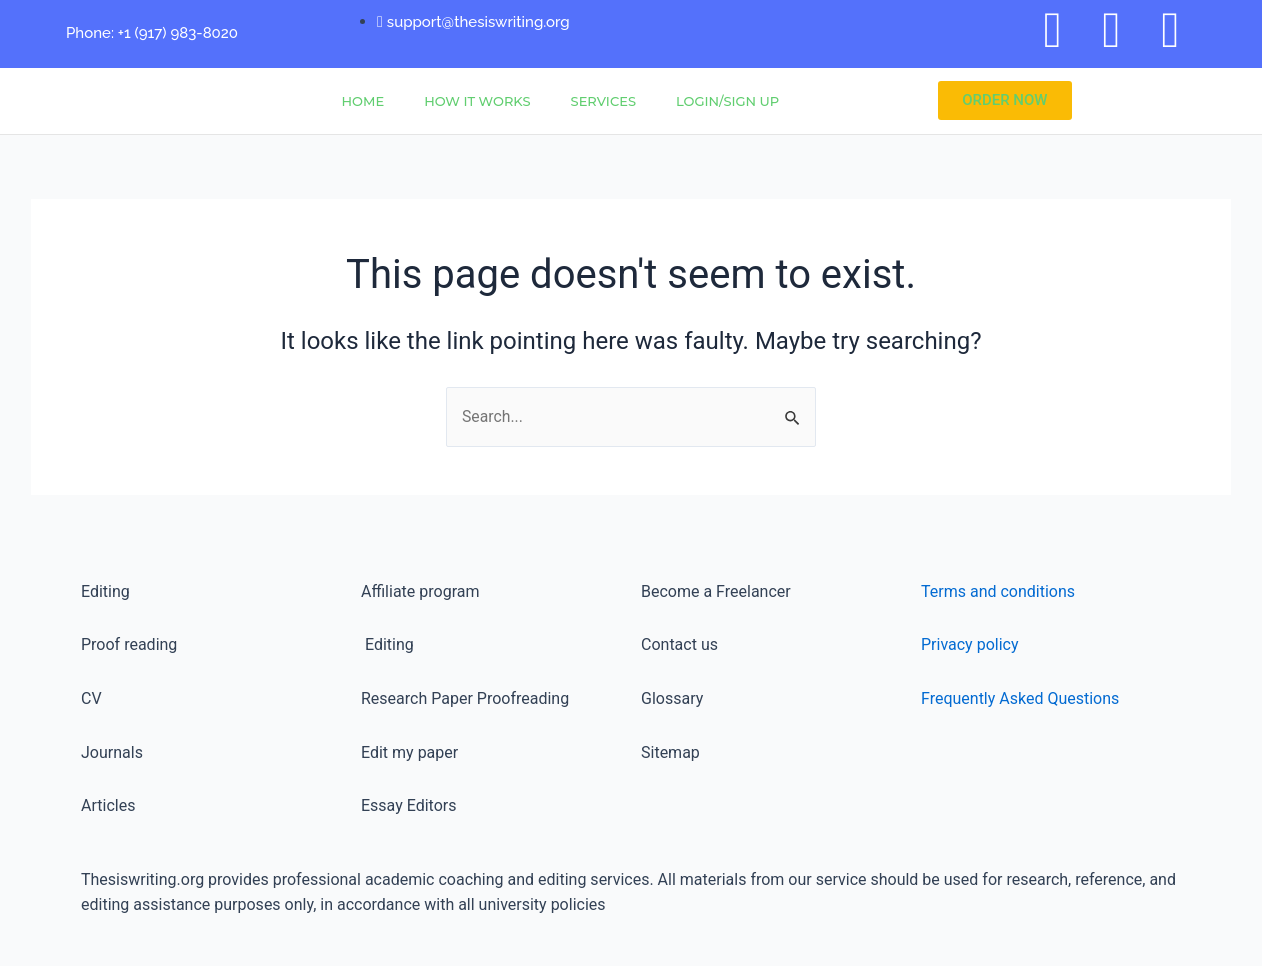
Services (603, 101)
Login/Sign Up (727, 101)
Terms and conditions (998, 591)
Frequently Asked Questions (1020, 698)
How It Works (477, 101)
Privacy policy (970, 645)
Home (363, 101)
